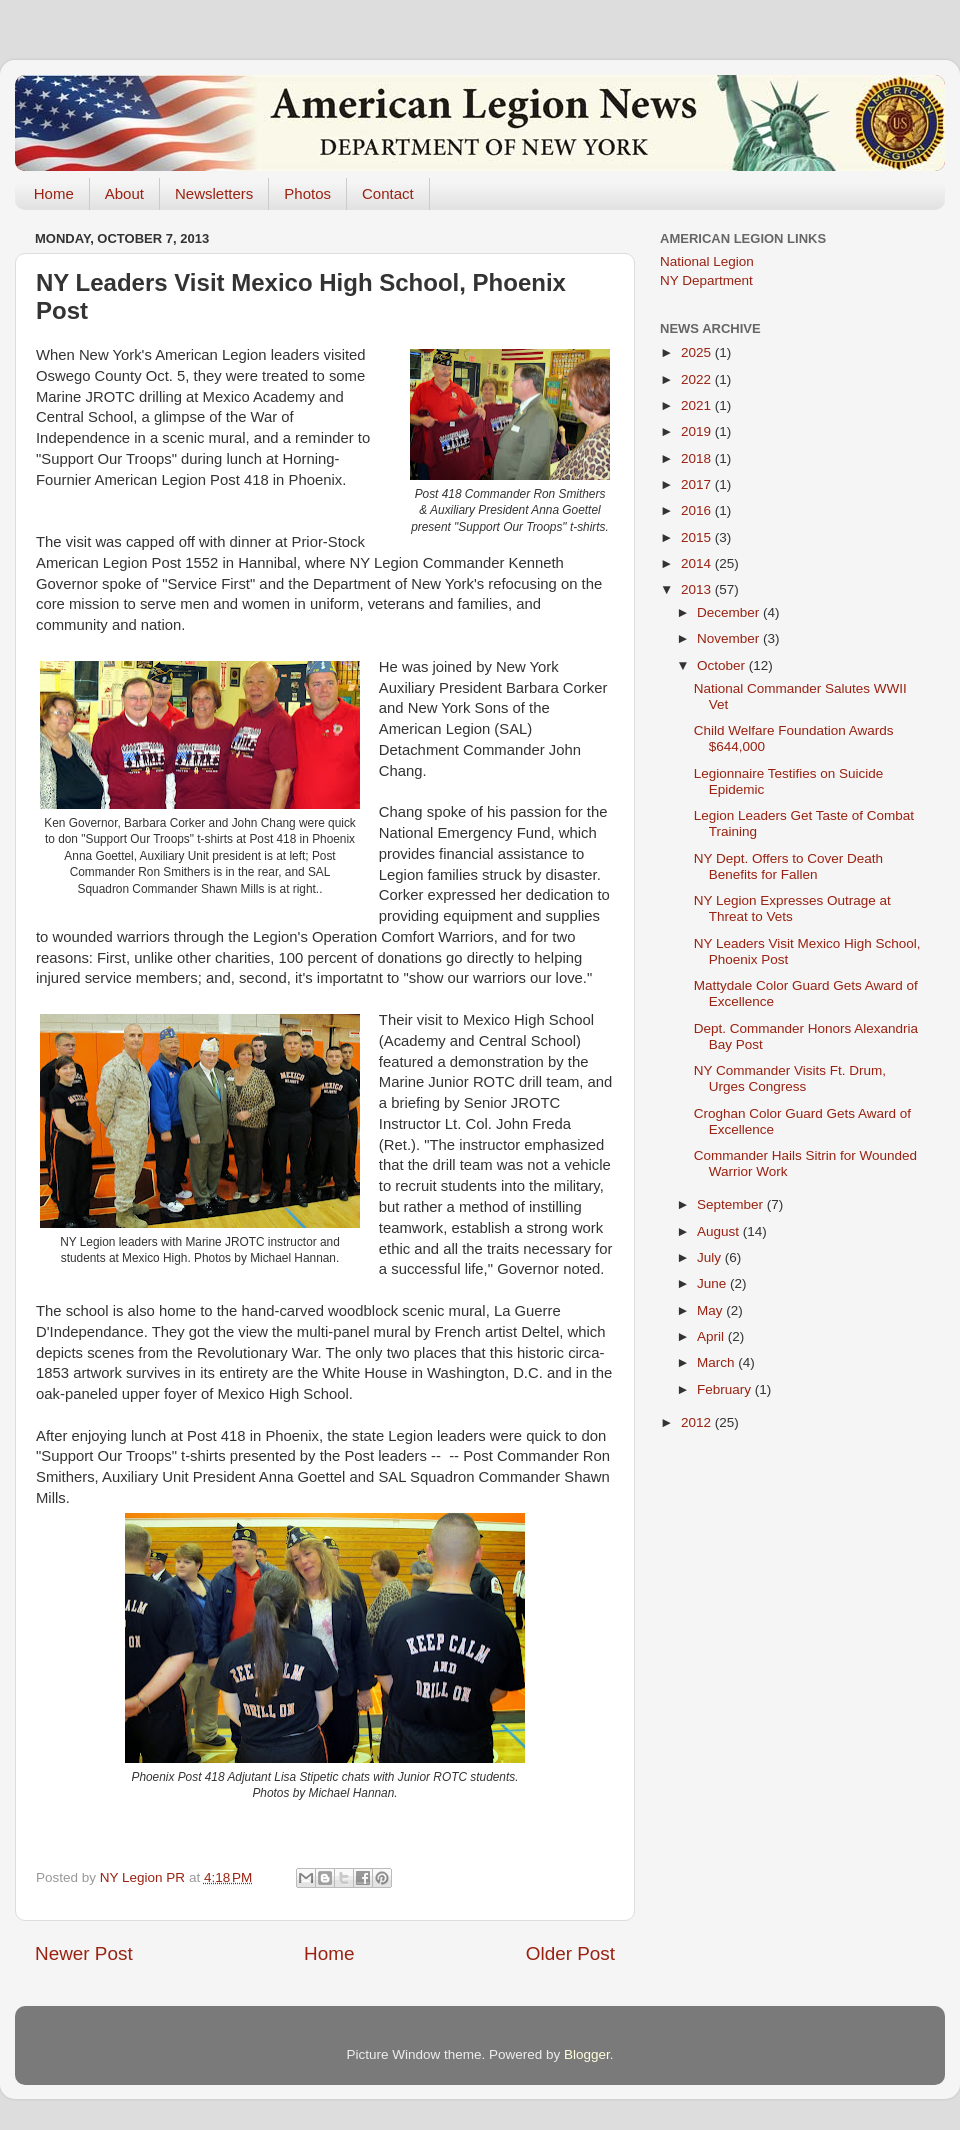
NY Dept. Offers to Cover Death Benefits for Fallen (788, 866)
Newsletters (214, 193)
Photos (307, 193)
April (712, 1336)
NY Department (706, 280)
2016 (698, 510)
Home (54, 193)
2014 (698, 563)
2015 (698, 537)
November (730, 638)
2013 (698, 589)
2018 (698, 458)
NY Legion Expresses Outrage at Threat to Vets (792, 908)
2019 (698, 431)
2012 (698, 1422)
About (124, 193)
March (717, 1362)
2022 (698, 379)
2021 (698, 405)
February (726, 1389)
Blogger (587, 2054)
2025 (698, 352)
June (713, 1283)
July (711, 1257)
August (720, 1231)
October (723, 665)
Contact (388, 193)
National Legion (707, 261)
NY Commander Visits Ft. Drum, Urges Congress (790, 1078)
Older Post (570, 1953)
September (732, 1204)
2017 (698, 484)
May (711, 1310)
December (730, 612)
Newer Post (84, 1953)
